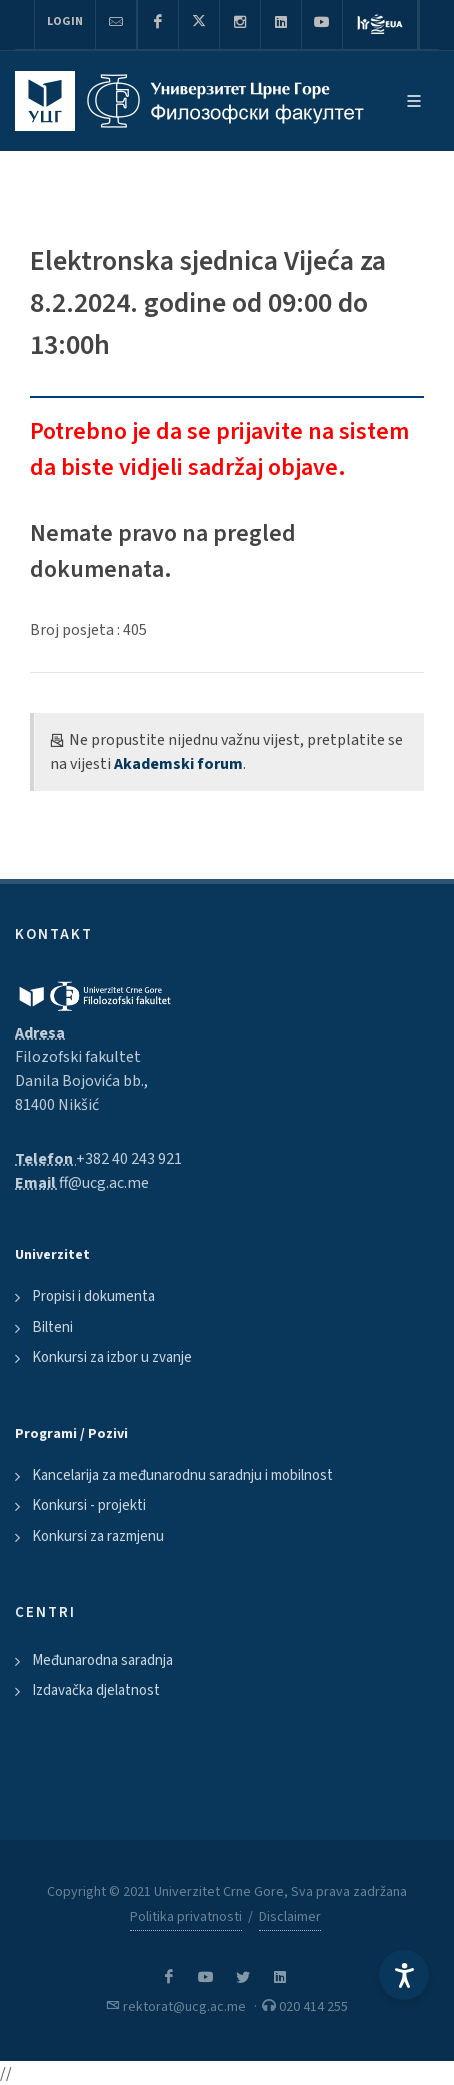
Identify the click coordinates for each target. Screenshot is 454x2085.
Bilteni (52, 1327)
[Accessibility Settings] (404, 1975)
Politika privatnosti (186, 1917)
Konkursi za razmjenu (98, 1536)
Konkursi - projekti (89, 1505)
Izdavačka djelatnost (96, 1690)
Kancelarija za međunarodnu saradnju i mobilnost (182, 1475)
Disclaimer (290, 1917)
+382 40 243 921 (129, 1159)
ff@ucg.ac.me (104, 1183)
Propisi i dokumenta (93, 1296)
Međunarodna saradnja (102, 1660)
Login (65, 21)
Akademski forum (178, 764)
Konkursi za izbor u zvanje (112, 1357)
